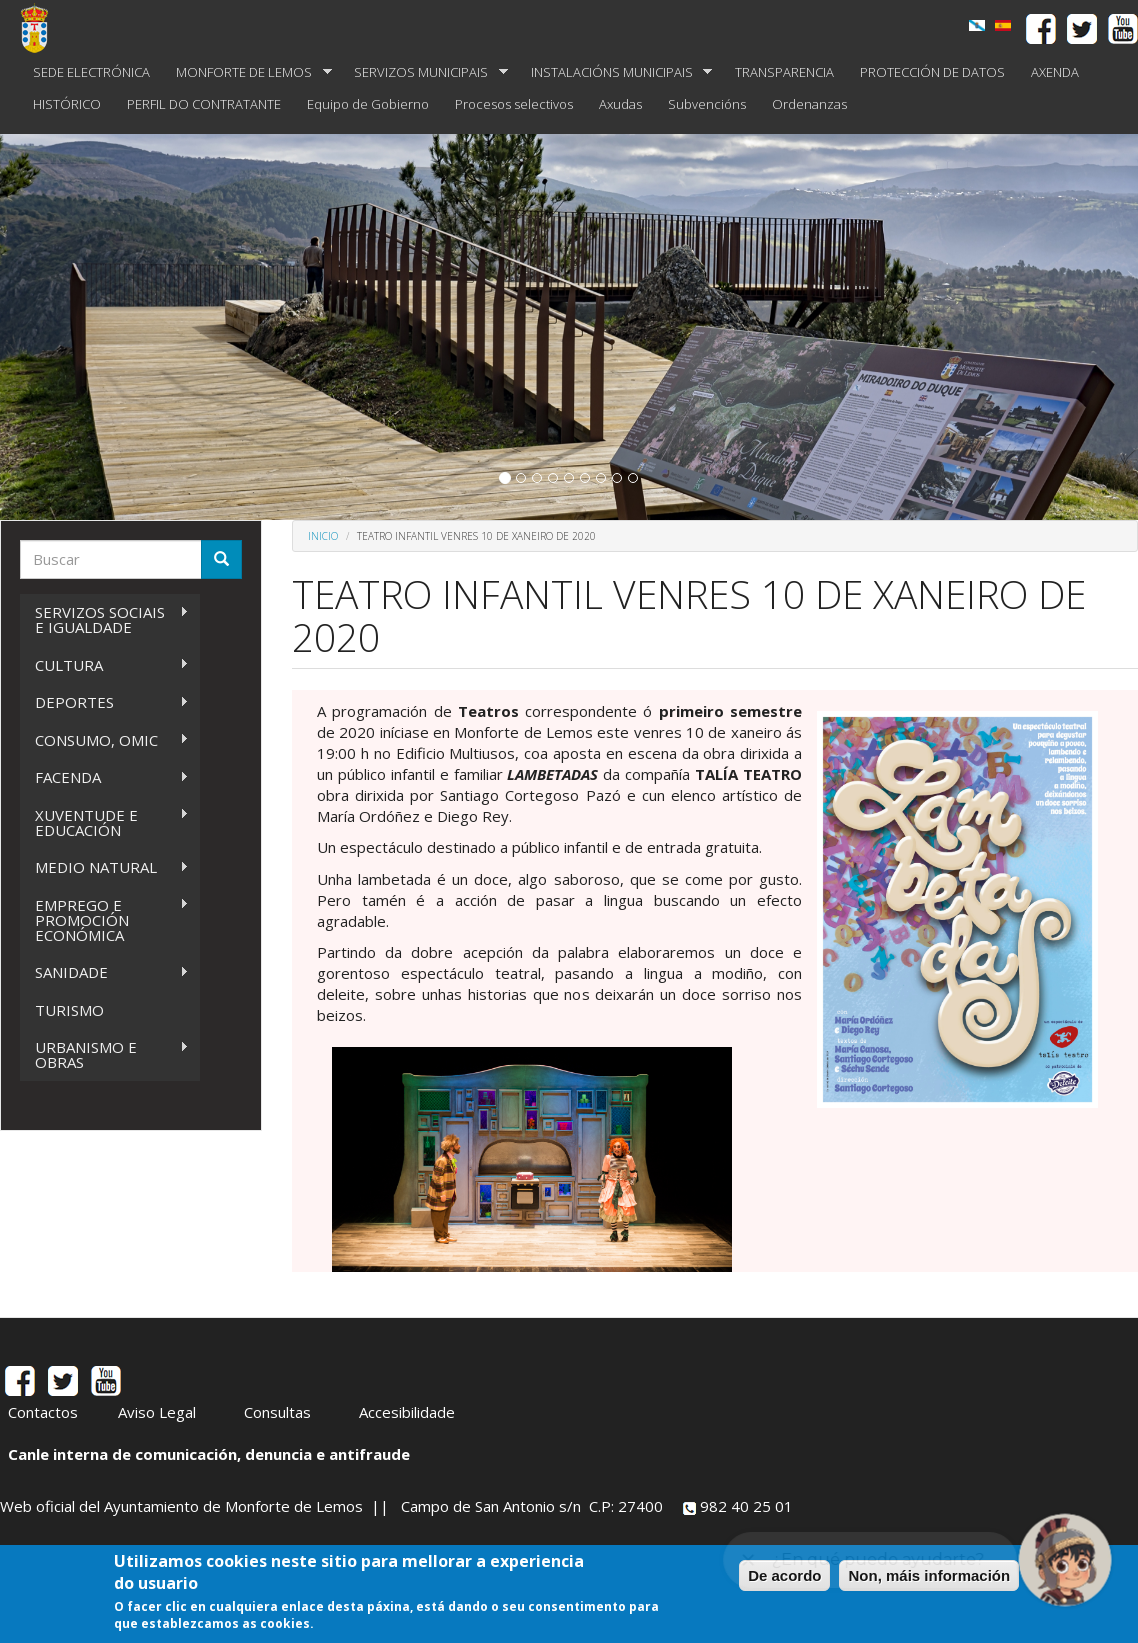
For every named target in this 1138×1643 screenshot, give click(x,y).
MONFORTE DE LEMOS (247, 72)
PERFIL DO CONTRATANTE (204, 104)
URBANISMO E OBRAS (104, 1054)
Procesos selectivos (514, 104)
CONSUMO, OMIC (104, 740)
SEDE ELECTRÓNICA (91, 72)
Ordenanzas (809, 104)
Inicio (323, 536)
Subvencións (707, 104)
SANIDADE (104, 972)
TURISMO (69, 1010)
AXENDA (1055, 72)
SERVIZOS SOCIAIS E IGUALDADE (104, 619)
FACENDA (104, 777)
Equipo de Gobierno (368, 104)
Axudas (620, 104)
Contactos (43, 1412)
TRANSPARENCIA (784, 72)
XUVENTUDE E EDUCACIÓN (104, 822)
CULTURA (104, 665)
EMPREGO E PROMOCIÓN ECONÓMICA (104, 920)
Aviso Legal (157, 1412)
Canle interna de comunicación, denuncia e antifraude (209, 1454)
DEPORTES (104, 702)
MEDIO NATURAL (104, 867)
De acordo (784, 1575)
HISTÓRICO (67, 104)
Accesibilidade (407, 1412)
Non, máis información (929, 1575)
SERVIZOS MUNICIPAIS (424, 72)
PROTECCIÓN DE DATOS (932, 72)
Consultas (277, 1412)
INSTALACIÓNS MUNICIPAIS (615, 72)
